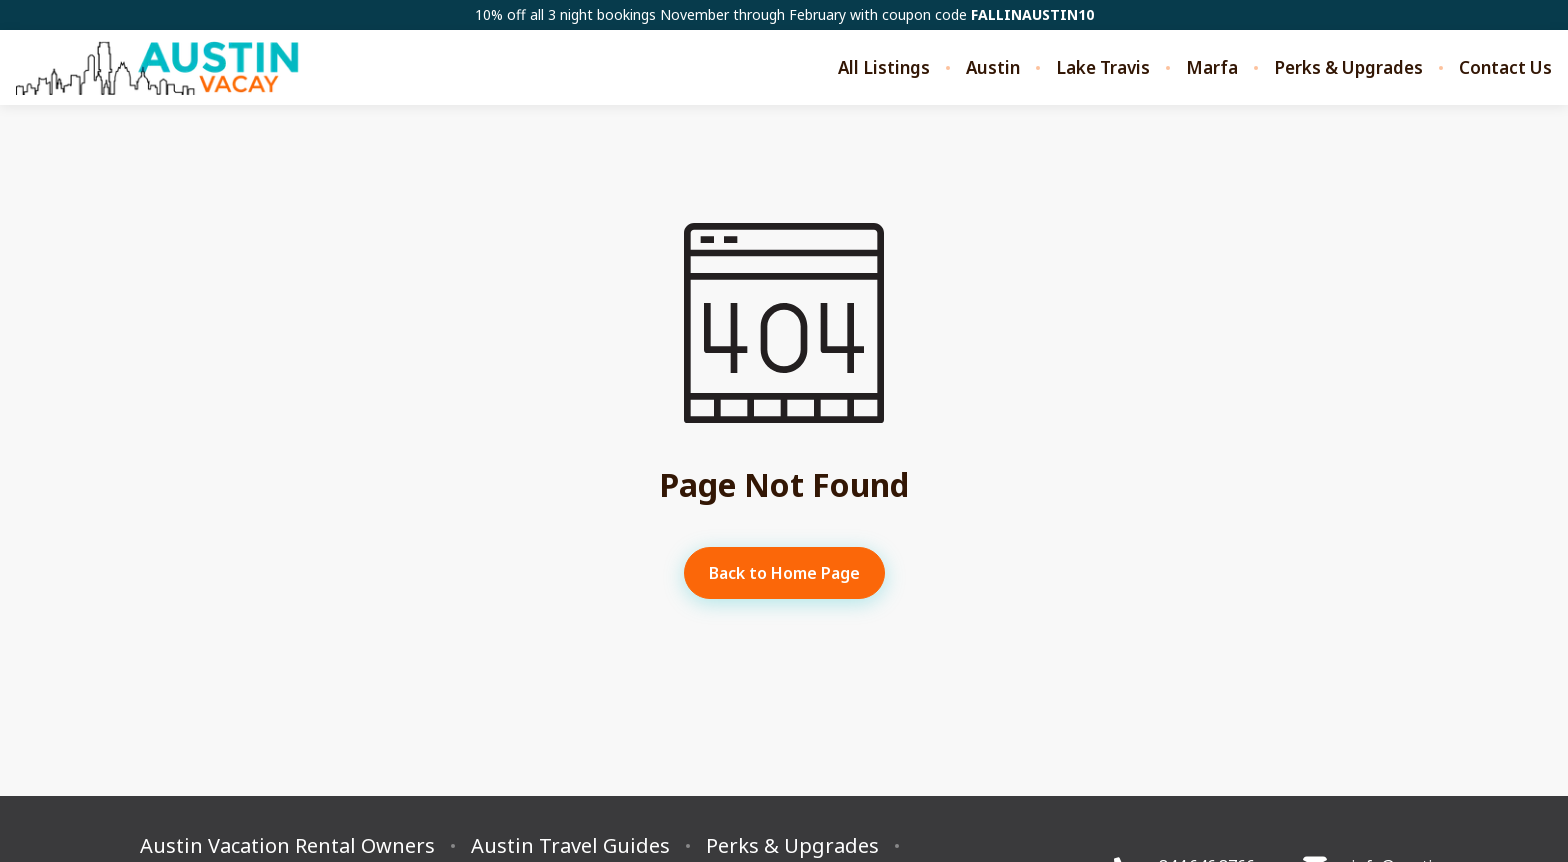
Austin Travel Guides (570, 846)
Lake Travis (1103, 68)
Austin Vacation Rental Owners (287, 846)
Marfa (1212, 68)
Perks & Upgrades (1348, 68)
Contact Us (1505, 68)
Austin (993, 68)
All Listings (884, 68)
